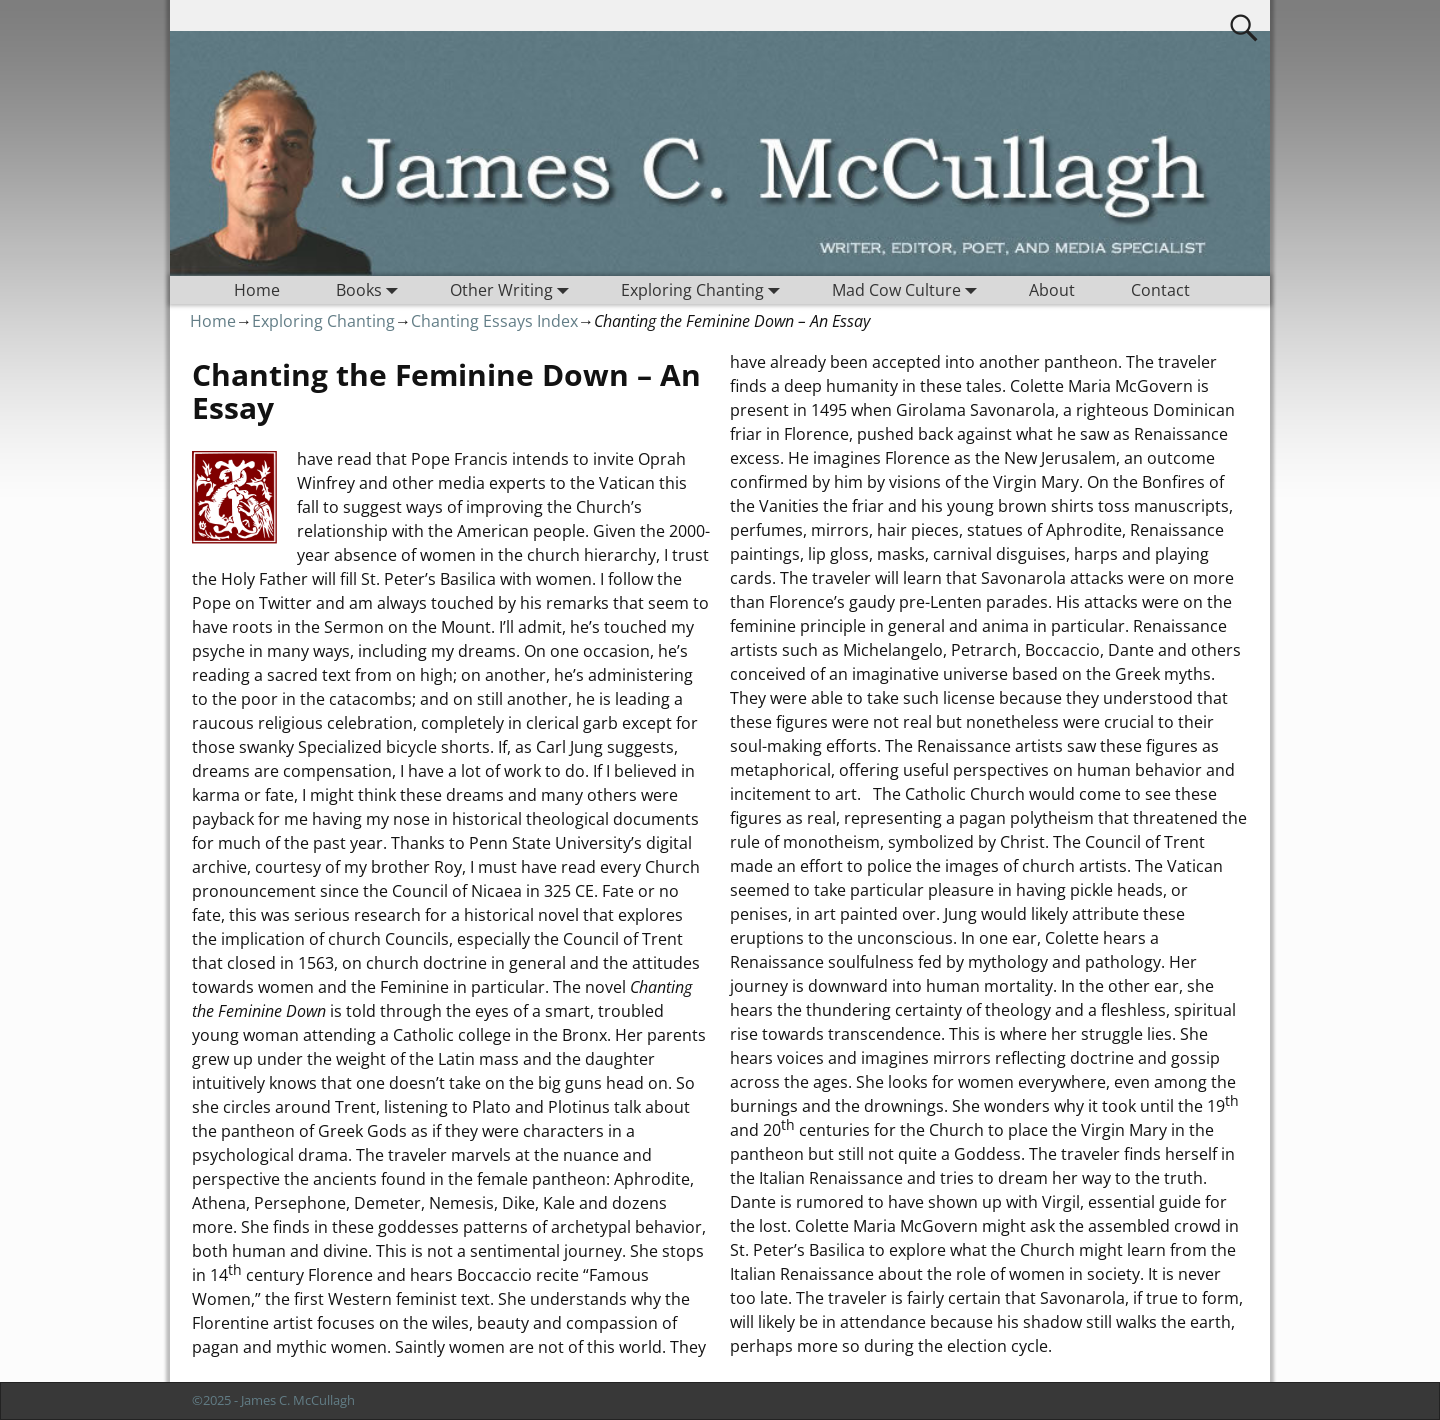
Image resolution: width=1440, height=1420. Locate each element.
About (1052, 290)
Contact (1160, 290)
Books (371, 290)
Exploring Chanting (704, 290)
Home (257, 290)
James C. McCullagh (298, 1400)
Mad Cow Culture (908, 290)
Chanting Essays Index (494, 321)
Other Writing (513, 290)
